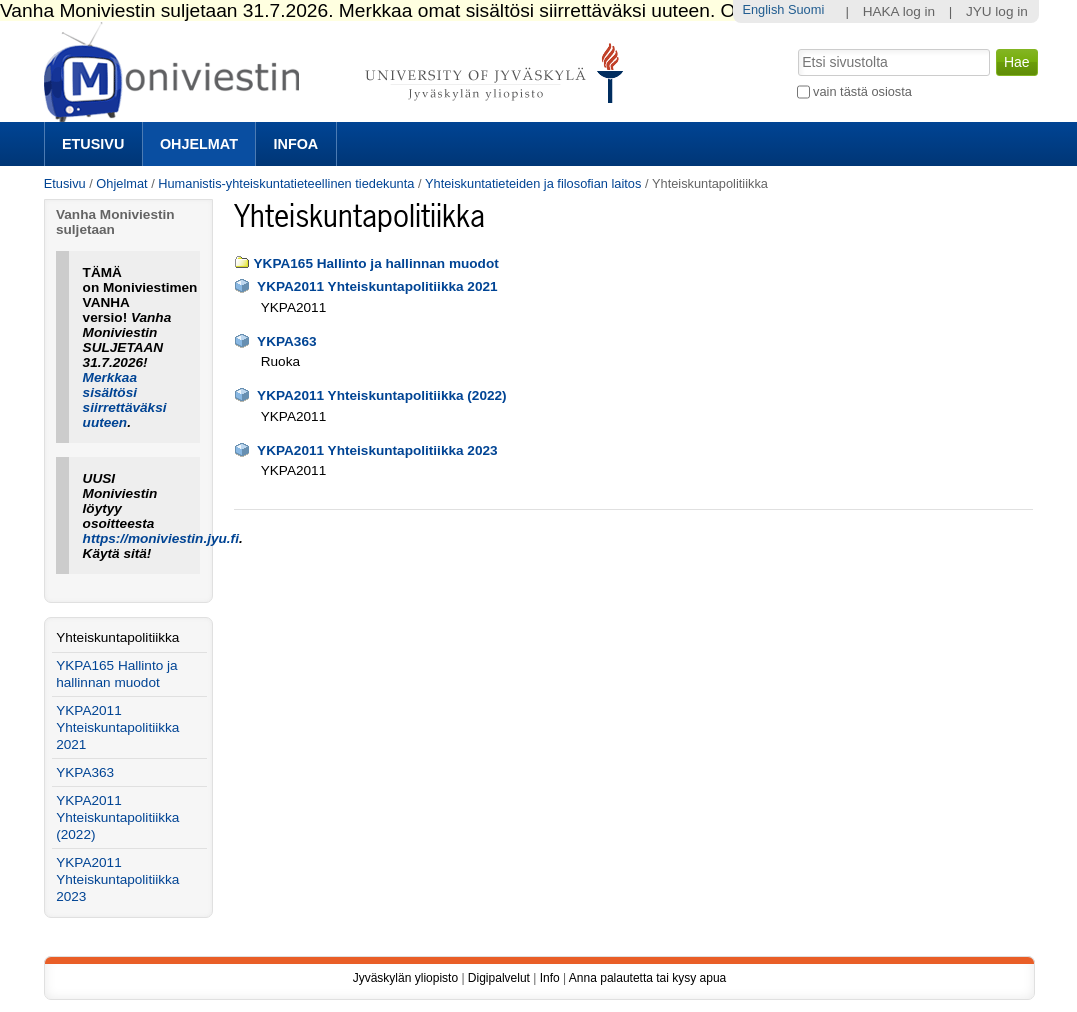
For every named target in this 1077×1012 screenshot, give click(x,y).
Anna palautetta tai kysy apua (647, 978)
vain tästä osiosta (862, 91)
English (763, 9)
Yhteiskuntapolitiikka (117, 637)
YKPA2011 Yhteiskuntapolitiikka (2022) (382, 395)
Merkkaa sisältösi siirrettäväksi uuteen (125, 400)
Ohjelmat (199, 144)
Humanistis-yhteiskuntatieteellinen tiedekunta (286, 183)
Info (550, 978)
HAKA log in (899, 11)
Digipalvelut (499, 978)
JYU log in (997, 11)
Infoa (296, 144)
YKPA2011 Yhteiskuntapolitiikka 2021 (377, 286)
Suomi (806, 9)
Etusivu (93, 144)
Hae (795, 47)
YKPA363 (286, 341)
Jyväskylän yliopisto (405, 978)
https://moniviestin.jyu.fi (161, 538)
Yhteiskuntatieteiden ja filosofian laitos (533, 183)
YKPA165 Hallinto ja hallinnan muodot (376, 263)
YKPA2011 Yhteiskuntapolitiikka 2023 (377, 450)
